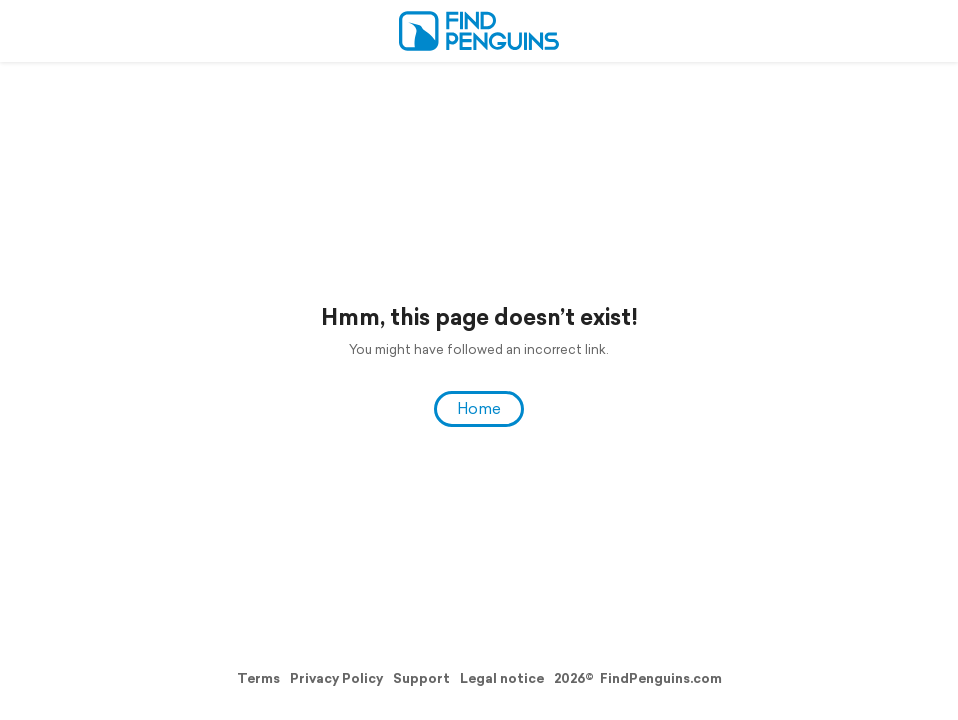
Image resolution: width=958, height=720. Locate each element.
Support (421, 678)
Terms (258, 678)
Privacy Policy (336, 678)
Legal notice (502, 678)
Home (479, 408)
